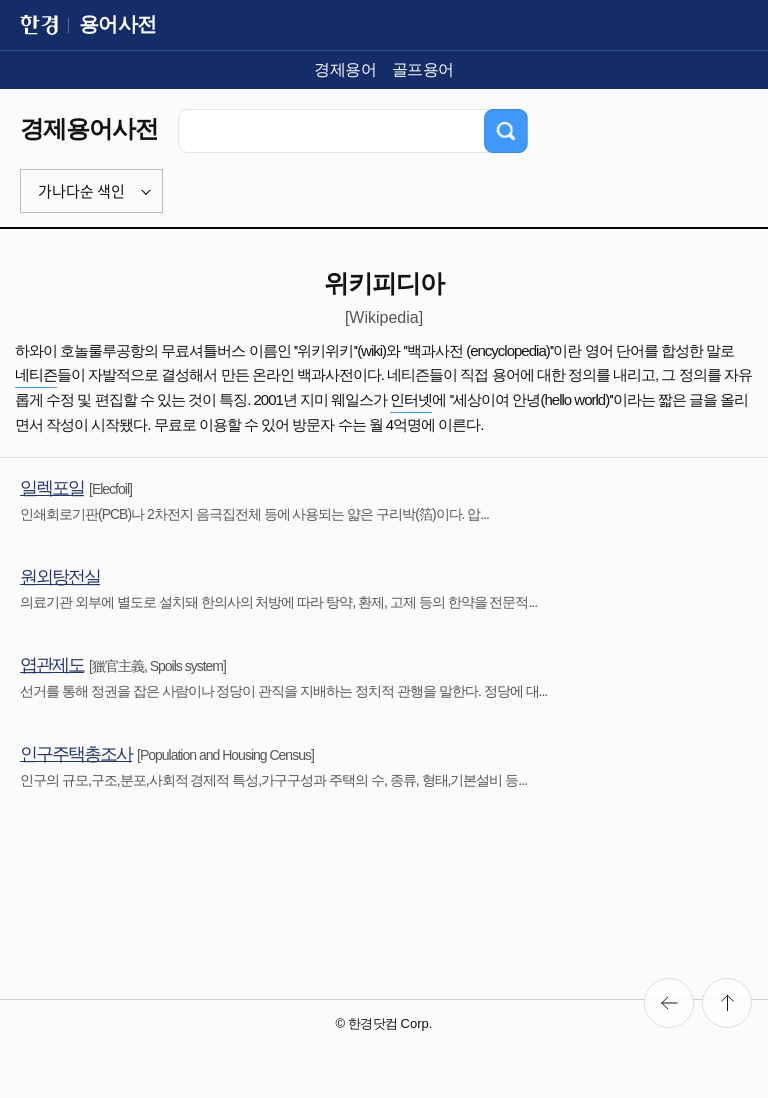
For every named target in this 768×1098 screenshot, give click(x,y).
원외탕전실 (60, 577)
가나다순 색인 (81, 191)
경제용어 (345, 69)
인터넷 (411, 399)
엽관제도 (52, 665)
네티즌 (36, 374)
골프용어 (423, 69)
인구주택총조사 (76, 754)
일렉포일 (52, 488)
